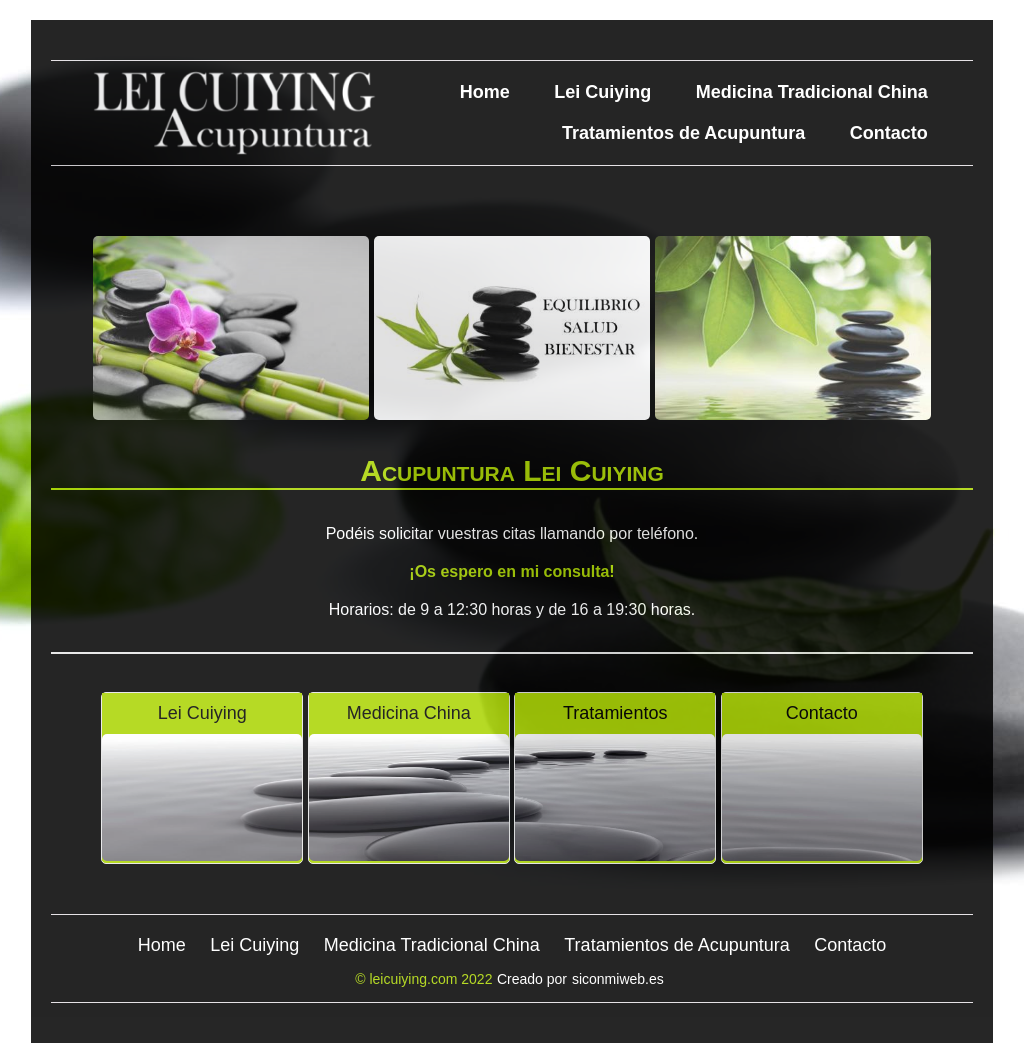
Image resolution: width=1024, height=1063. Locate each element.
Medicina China (409, 713)
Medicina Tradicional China (812, 92)
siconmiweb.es (618, 979)
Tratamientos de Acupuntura (683, 133)
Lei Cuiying (602, 92)
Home (485, 92)
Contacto (889, 133)
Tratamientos (615, 713)
